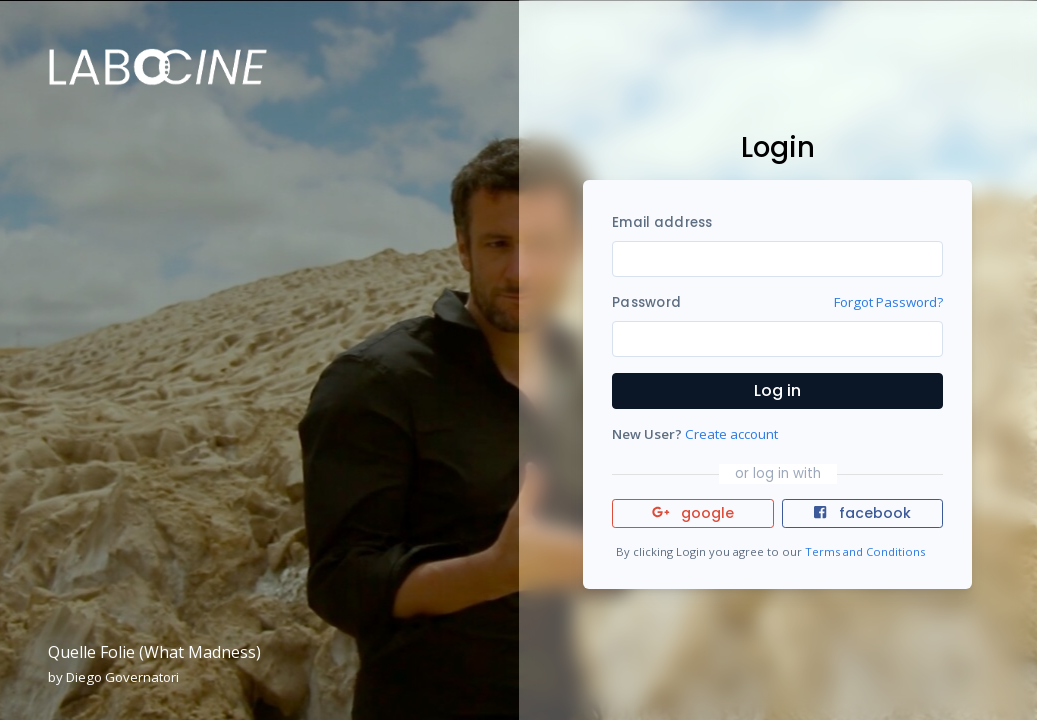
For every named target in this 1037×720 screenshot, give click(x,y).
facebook (862, 513)
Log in (777, 390)
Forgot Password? (888, 302)
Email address (662, 222)
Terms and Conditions (865, 551)
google (693, 513)
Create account (731, 434)
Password (646, 302)
